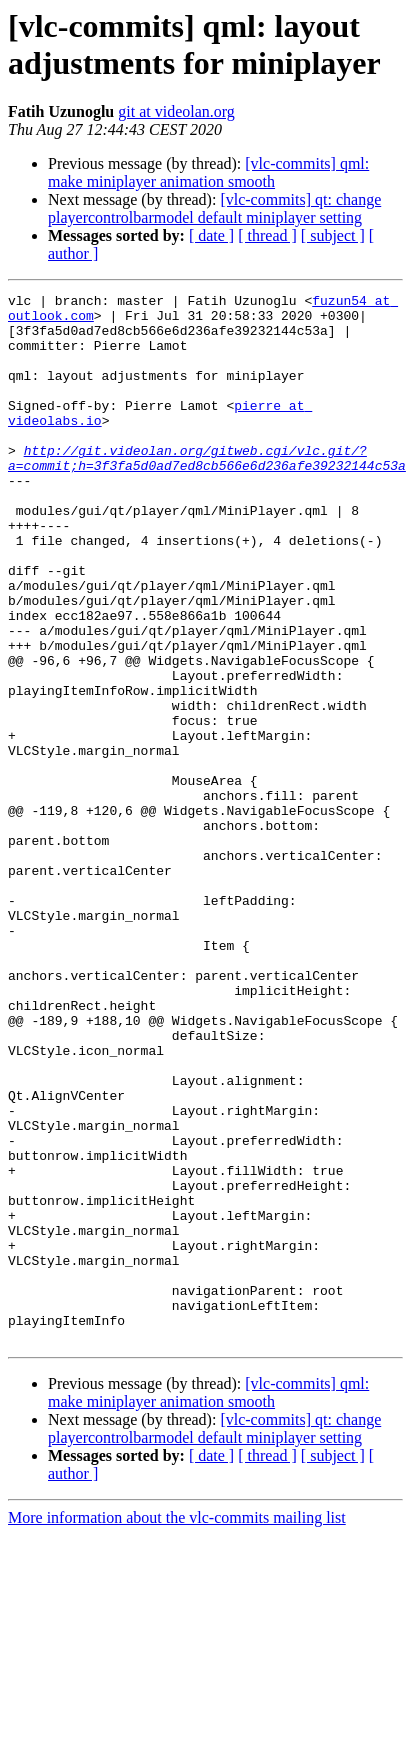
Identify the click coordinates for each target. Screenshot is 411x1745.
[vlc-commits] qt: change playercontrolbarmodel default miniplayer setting (214, 208)
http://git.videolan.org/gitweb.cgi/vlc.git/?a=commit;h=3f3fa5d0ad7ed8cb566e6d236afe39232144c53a (207, 492)
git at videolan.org (176, 111)
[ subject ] (333, 235)
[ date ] (211, 235)
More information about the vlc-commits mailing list (177, 1727)
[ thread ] (267, 235)
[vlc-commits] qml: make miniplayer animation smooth (208, 172)
